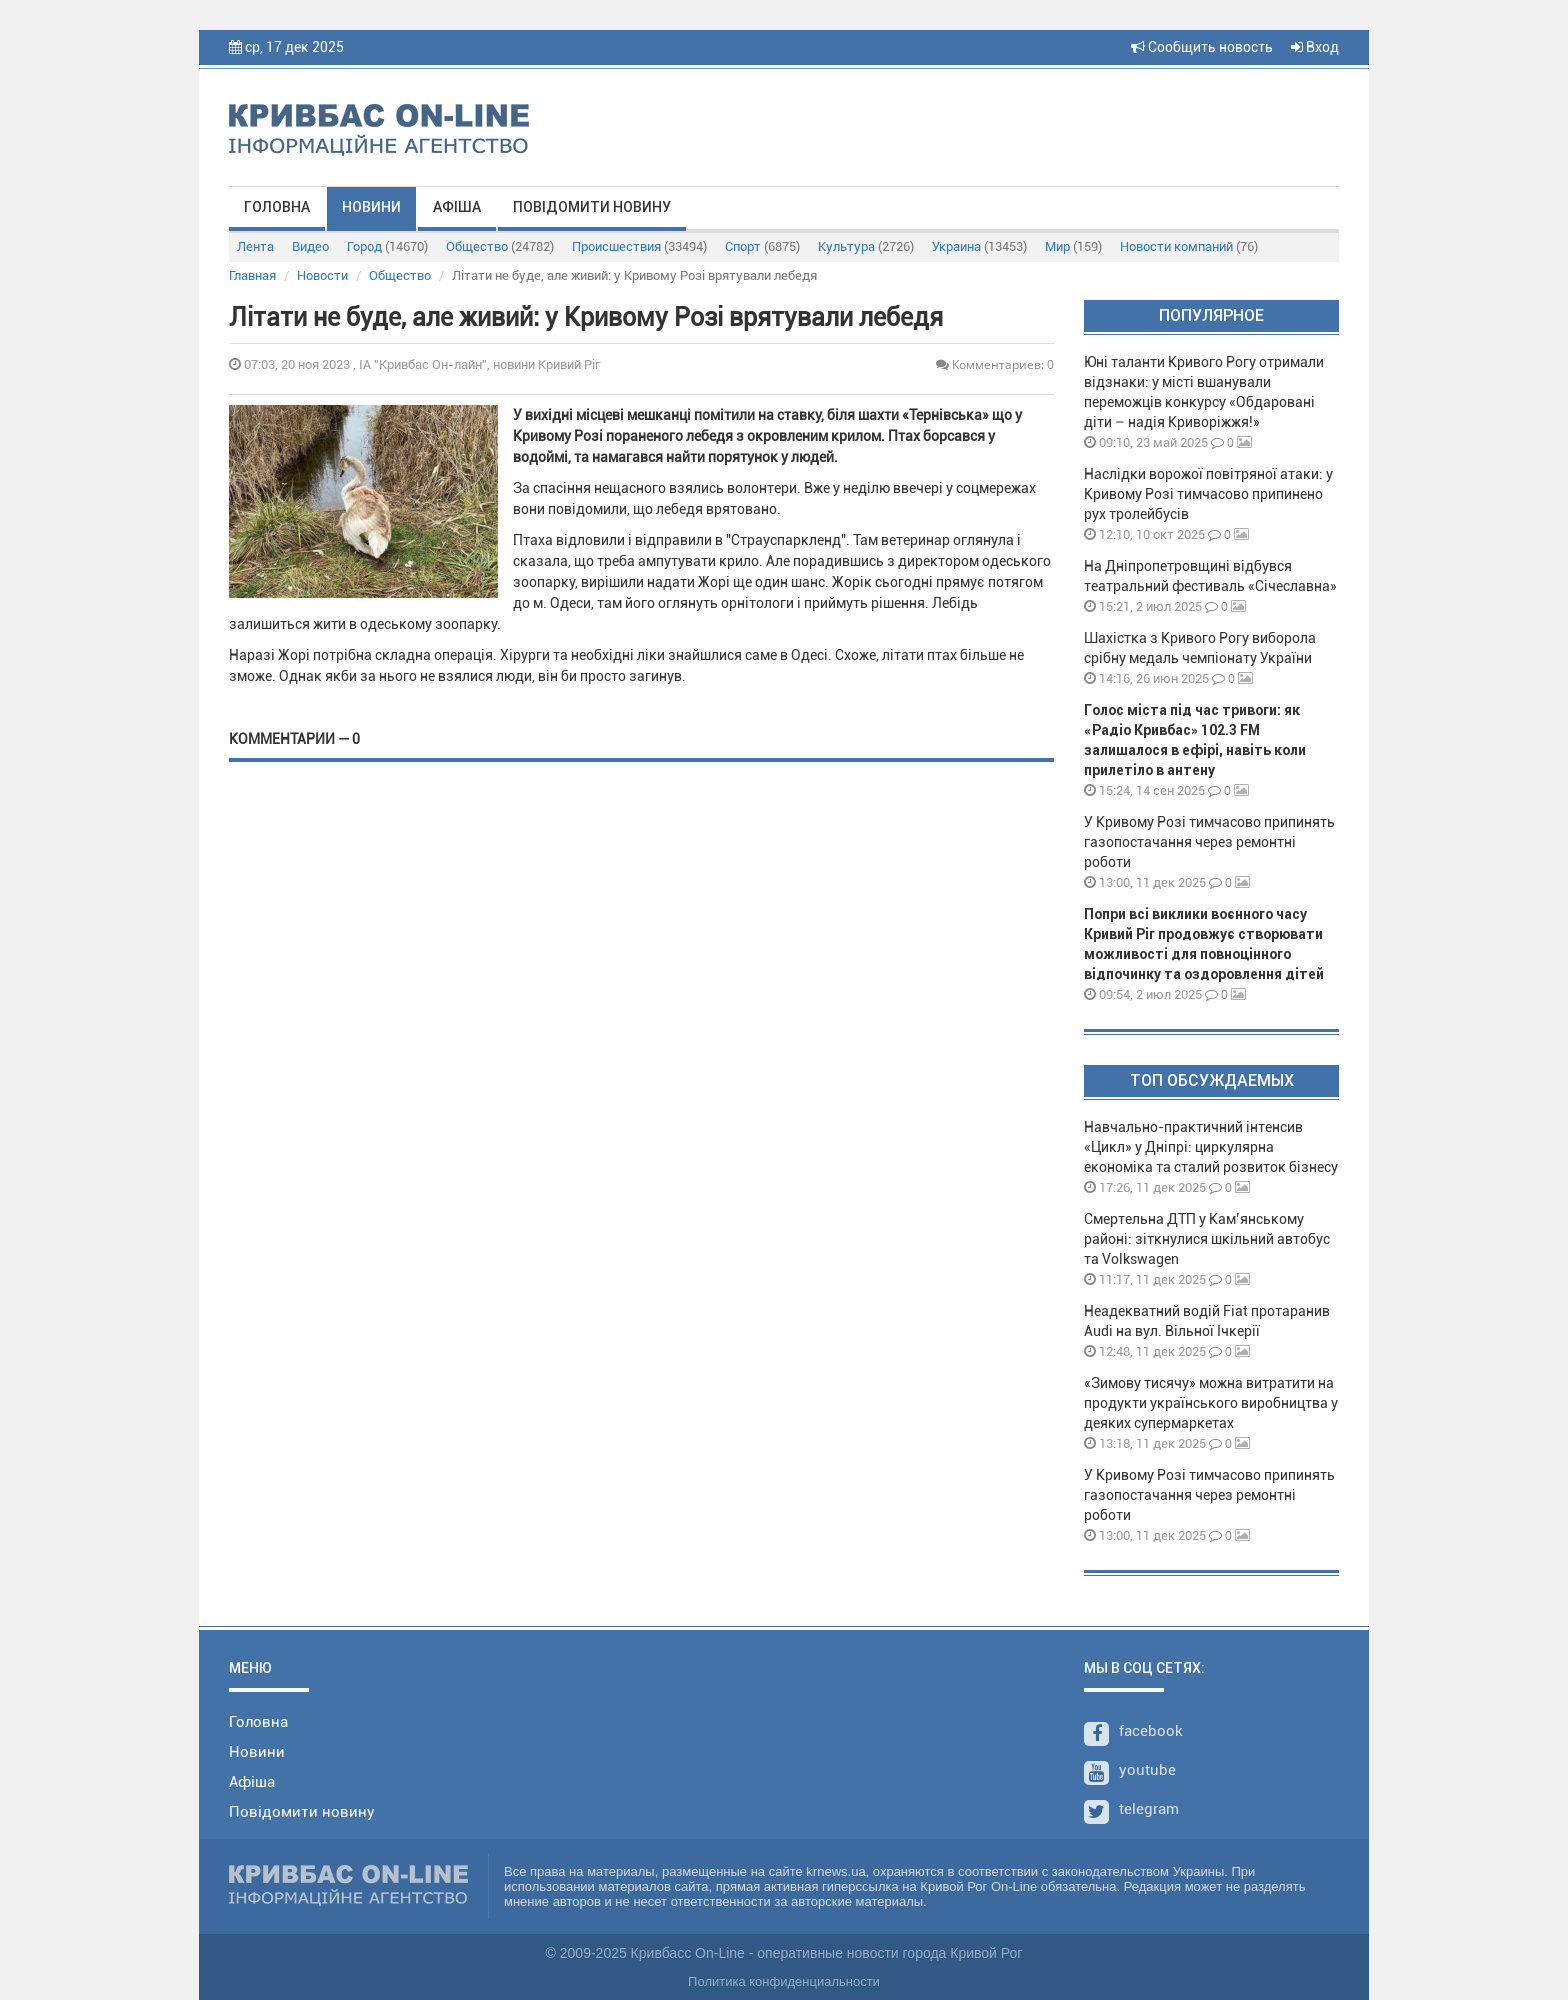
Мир (1073, 246)
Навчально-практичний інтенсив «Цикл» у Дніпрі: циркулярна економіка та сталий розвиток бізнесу (1211, 1147)
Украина (979, 246)
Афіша (457, 207)
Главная (252, 275)
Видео (310, 246)
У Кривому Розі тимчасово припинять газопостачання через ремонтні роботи (1209, 842)
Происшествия (639, 246)
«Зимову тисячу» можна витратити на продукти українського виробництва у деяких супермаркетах (1211, 1403)
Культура (866, 246)
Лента (255, 246)
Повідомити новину (592, 207)
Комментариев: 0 (995, 364)
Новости (322, 275)
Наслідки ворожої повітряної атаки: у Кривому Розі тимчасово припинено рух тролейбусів (1208, 494)
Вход (1315, 47)
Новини (371, 207)
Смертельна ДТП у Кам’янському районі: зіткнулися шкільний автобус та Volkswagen (1207, 1239)
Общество (500, 246)
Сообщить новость (1202, 47)
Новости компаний (1189, 246)
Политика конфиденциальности (784, 1981)
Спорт (762, 246)
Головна (277, 207)
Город (387, 246)
